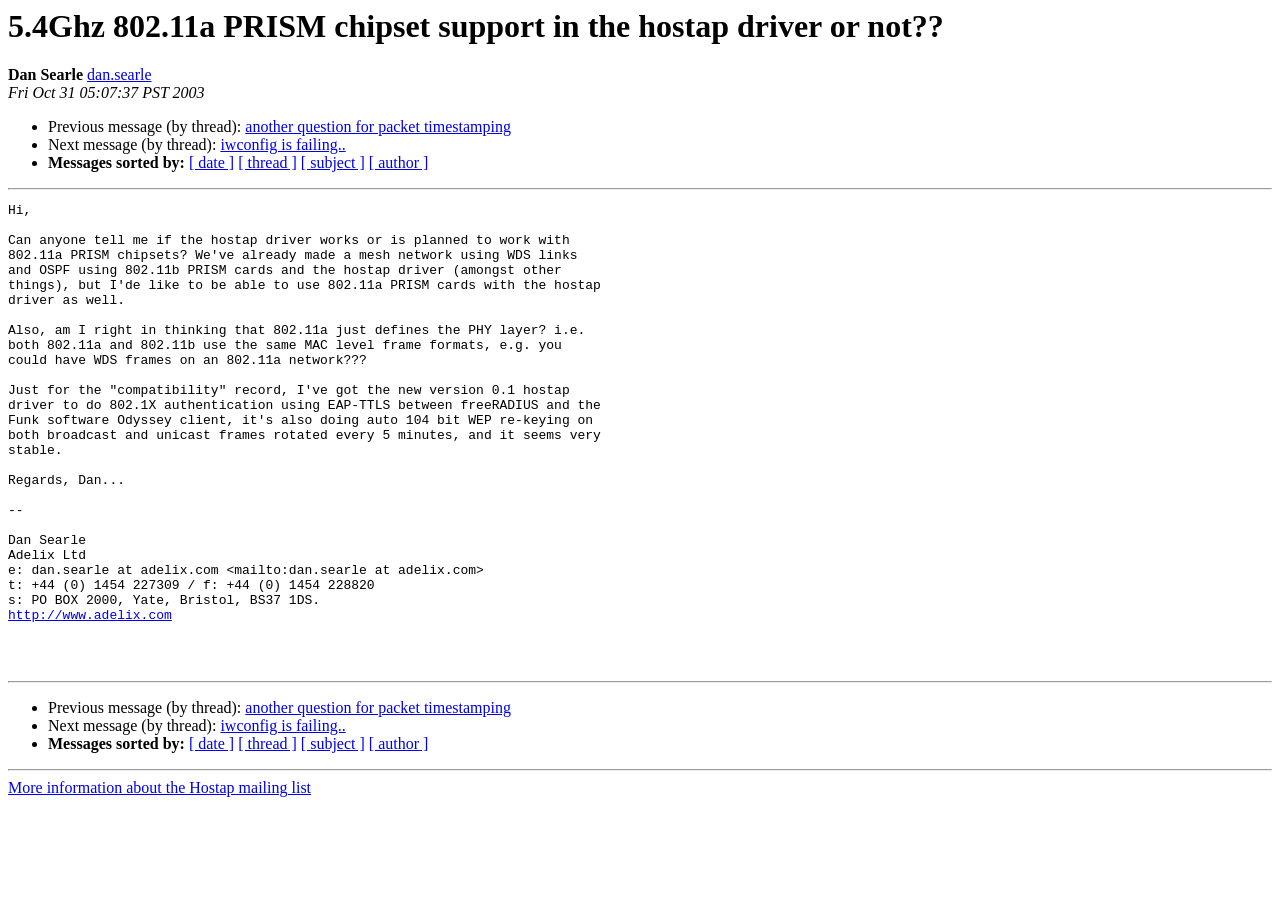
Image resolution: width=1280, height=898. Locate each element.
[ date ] (211, 162)
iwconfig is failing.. (282, 144)
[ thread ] (267, 162)
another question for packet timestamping (378, 126)
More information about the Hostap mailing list (159, 880)
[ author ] (399, 162)
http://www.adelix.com (90, 698)
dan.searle (119, 74)
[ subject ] (333, 162)
